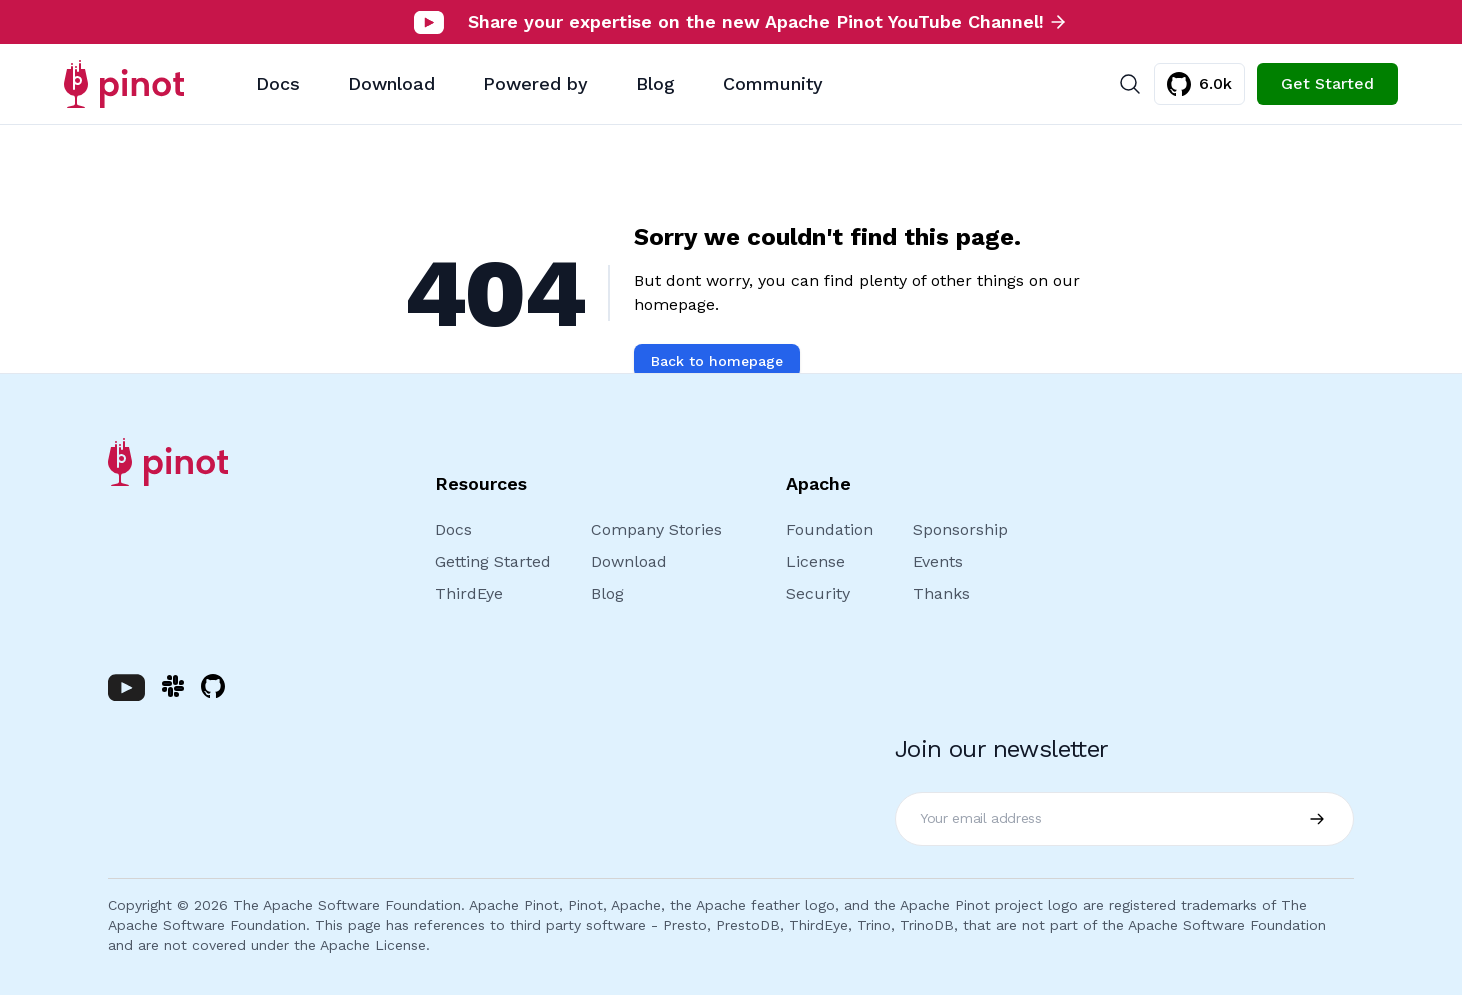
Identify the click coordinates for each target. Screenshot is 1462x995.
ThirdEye (469, 593)
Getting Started (493, 561)
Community (773, 84)
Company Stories (656, 529)
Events (938, 561)
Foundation (829, 529)
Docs (278, 84)
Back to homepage (717, 361)
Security (818, 593)
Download (391, 84)
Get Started (1327, 83)
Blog (655, 84)
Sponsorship (960, 529)
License (815, 561)
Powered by (535, 84)
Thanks (941, 593)
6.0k (1199, 84)
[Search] (1130, 84)
